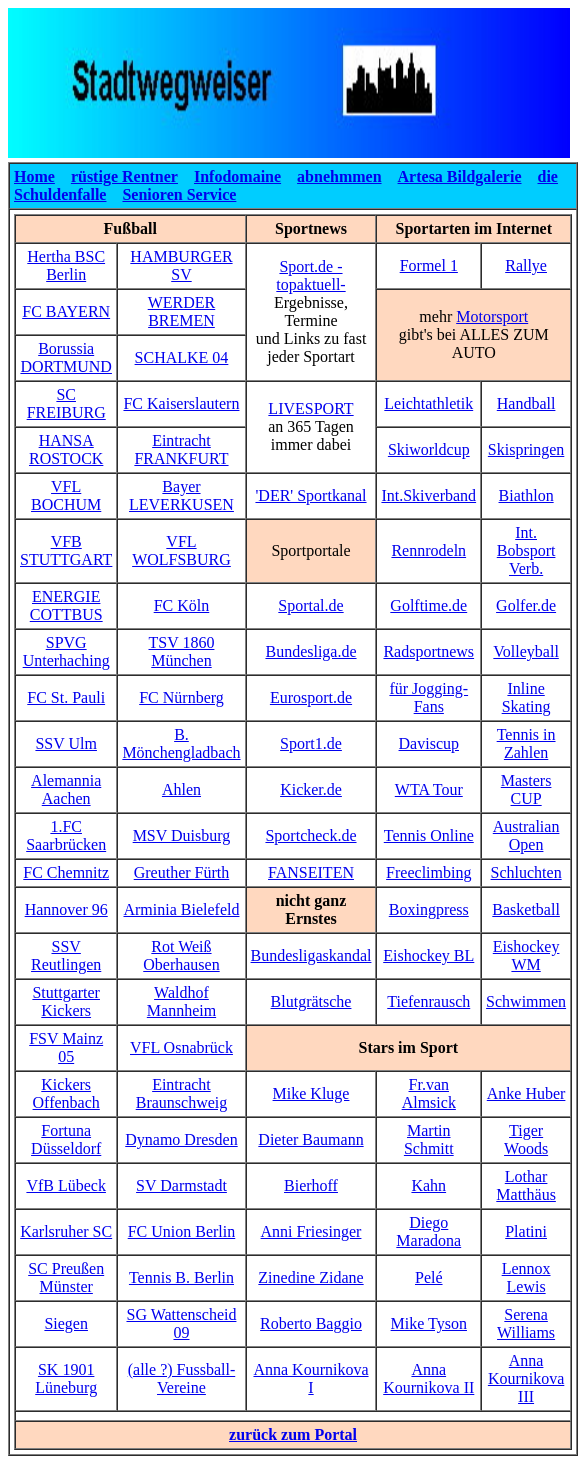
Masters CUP (526, 789)
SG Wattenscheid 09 (181, 1323)
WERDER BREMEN (182, 311)
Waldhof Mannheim (181, 1001)
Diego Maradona (428, 1231)
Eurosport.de (311, 697)
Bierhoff (311, 1185)
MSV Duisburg (182, 835)
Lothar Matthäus (526, 1185)
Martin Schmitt (429, 1139)
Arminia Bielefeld (181, 909)
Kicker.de (311, 789)
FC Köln (182, 605)
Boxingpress (429, 909)
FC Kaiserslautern (181, 403)
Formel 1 (429, 265)
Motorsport (492, 316)
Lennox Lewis (526, 1277)
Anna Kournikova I (310, 1378)
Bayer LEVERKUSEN (181, 495)
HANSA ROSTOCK (66, 449)
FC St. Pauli (66, 697)
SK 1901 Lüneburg (66, 1378)
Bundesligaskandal (311, 955)
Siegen (66, 1323)
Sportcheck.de (310, 835)
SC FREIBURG (66, 403)
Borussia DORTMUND (65, 357)
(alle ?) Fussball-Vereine (182, 1378)
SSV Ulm (66, 743)
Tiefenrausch (428, 1001)
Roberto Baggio (311, 1323)
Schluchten (526, 872)
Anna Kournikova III (526, 1378)
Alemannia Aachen (66, 789)
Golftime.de (428, 605)
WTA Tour (429, 789)
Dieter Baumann (310, 1139)
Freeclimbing (428, 872)
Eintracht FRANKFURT (181, 449)
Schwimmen (526, 1001)
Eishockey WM (526, 955)
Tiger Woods (526, 1139)
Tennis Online (429, 835)
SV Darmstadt (181, 1185)
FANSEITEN (311, 872)
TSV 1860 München (182, 651)
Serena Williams (526, 1323)
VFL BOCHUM (66, 495)
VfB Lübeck (66, 1185)
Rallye (526, 265)
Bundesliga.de (310, 651)
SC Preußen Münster (66, 1277)
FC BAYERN (66, 311)
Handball (526, 403)
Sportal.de (310, 605)
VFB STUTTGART (66, 550)
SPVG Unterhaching (66, 651)
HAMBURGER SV (181, 265)
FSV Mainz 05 (66, 1047)
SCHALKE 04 (182, 357)
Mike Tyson (429, 1323)
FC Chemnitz (66, 872)
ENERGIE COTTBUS (66, 605)
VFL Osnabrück (181, 1047)
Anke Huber (526, 1093)
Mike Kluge (311, 1093)
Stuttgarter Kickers (66, 1001)
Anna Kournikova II (428, 1378)
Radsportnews (428, 651)
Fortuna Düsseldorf (66, 1139)
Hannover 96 (66, 909)
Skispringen (526, 449)
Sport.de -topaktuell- (310, 275)
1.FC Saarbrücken (66, 835)
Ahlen (181, 789)
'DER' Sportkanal (310, 495)
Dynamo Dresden (181, 1139)
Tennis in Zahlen (526, 743)
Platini (526, 1231)
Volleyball (525, 651)
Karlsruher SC (66, 1231)
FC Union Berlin (182, 1231)
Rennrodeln (428, 550)
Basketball (526, 909)
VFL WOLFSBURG (181, 550)
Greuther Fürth (182, 872)
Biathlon (526, 495)
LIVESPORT (310, 408)
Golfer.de (526, 605)
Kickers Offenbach (66, 1093)
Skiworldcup (429, 449)
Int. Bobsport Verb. (526, 550)
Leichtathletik (428, 403)
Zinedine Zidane (310, 1277)
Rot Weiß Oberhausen (181, 955)
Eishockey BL (428, 955)
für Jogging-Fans (428, 697)
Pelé (429, 1277)
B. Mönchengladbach (181, 743)
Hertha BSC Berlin (66, 265)
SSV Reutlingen (66, 955)
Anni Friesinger (311, 1231)
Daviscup (429, 743)
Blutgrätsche (311, 1001)
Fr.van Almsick (429, 1093)
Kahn (428, 1185)
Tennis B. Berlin (181, 1277)
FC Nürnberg (181, 697)
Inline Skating (526, 697)
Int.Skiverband (428, 495)
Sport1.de (311, 743)
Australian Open (526, 835)
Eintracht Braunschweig (182, 1093)
